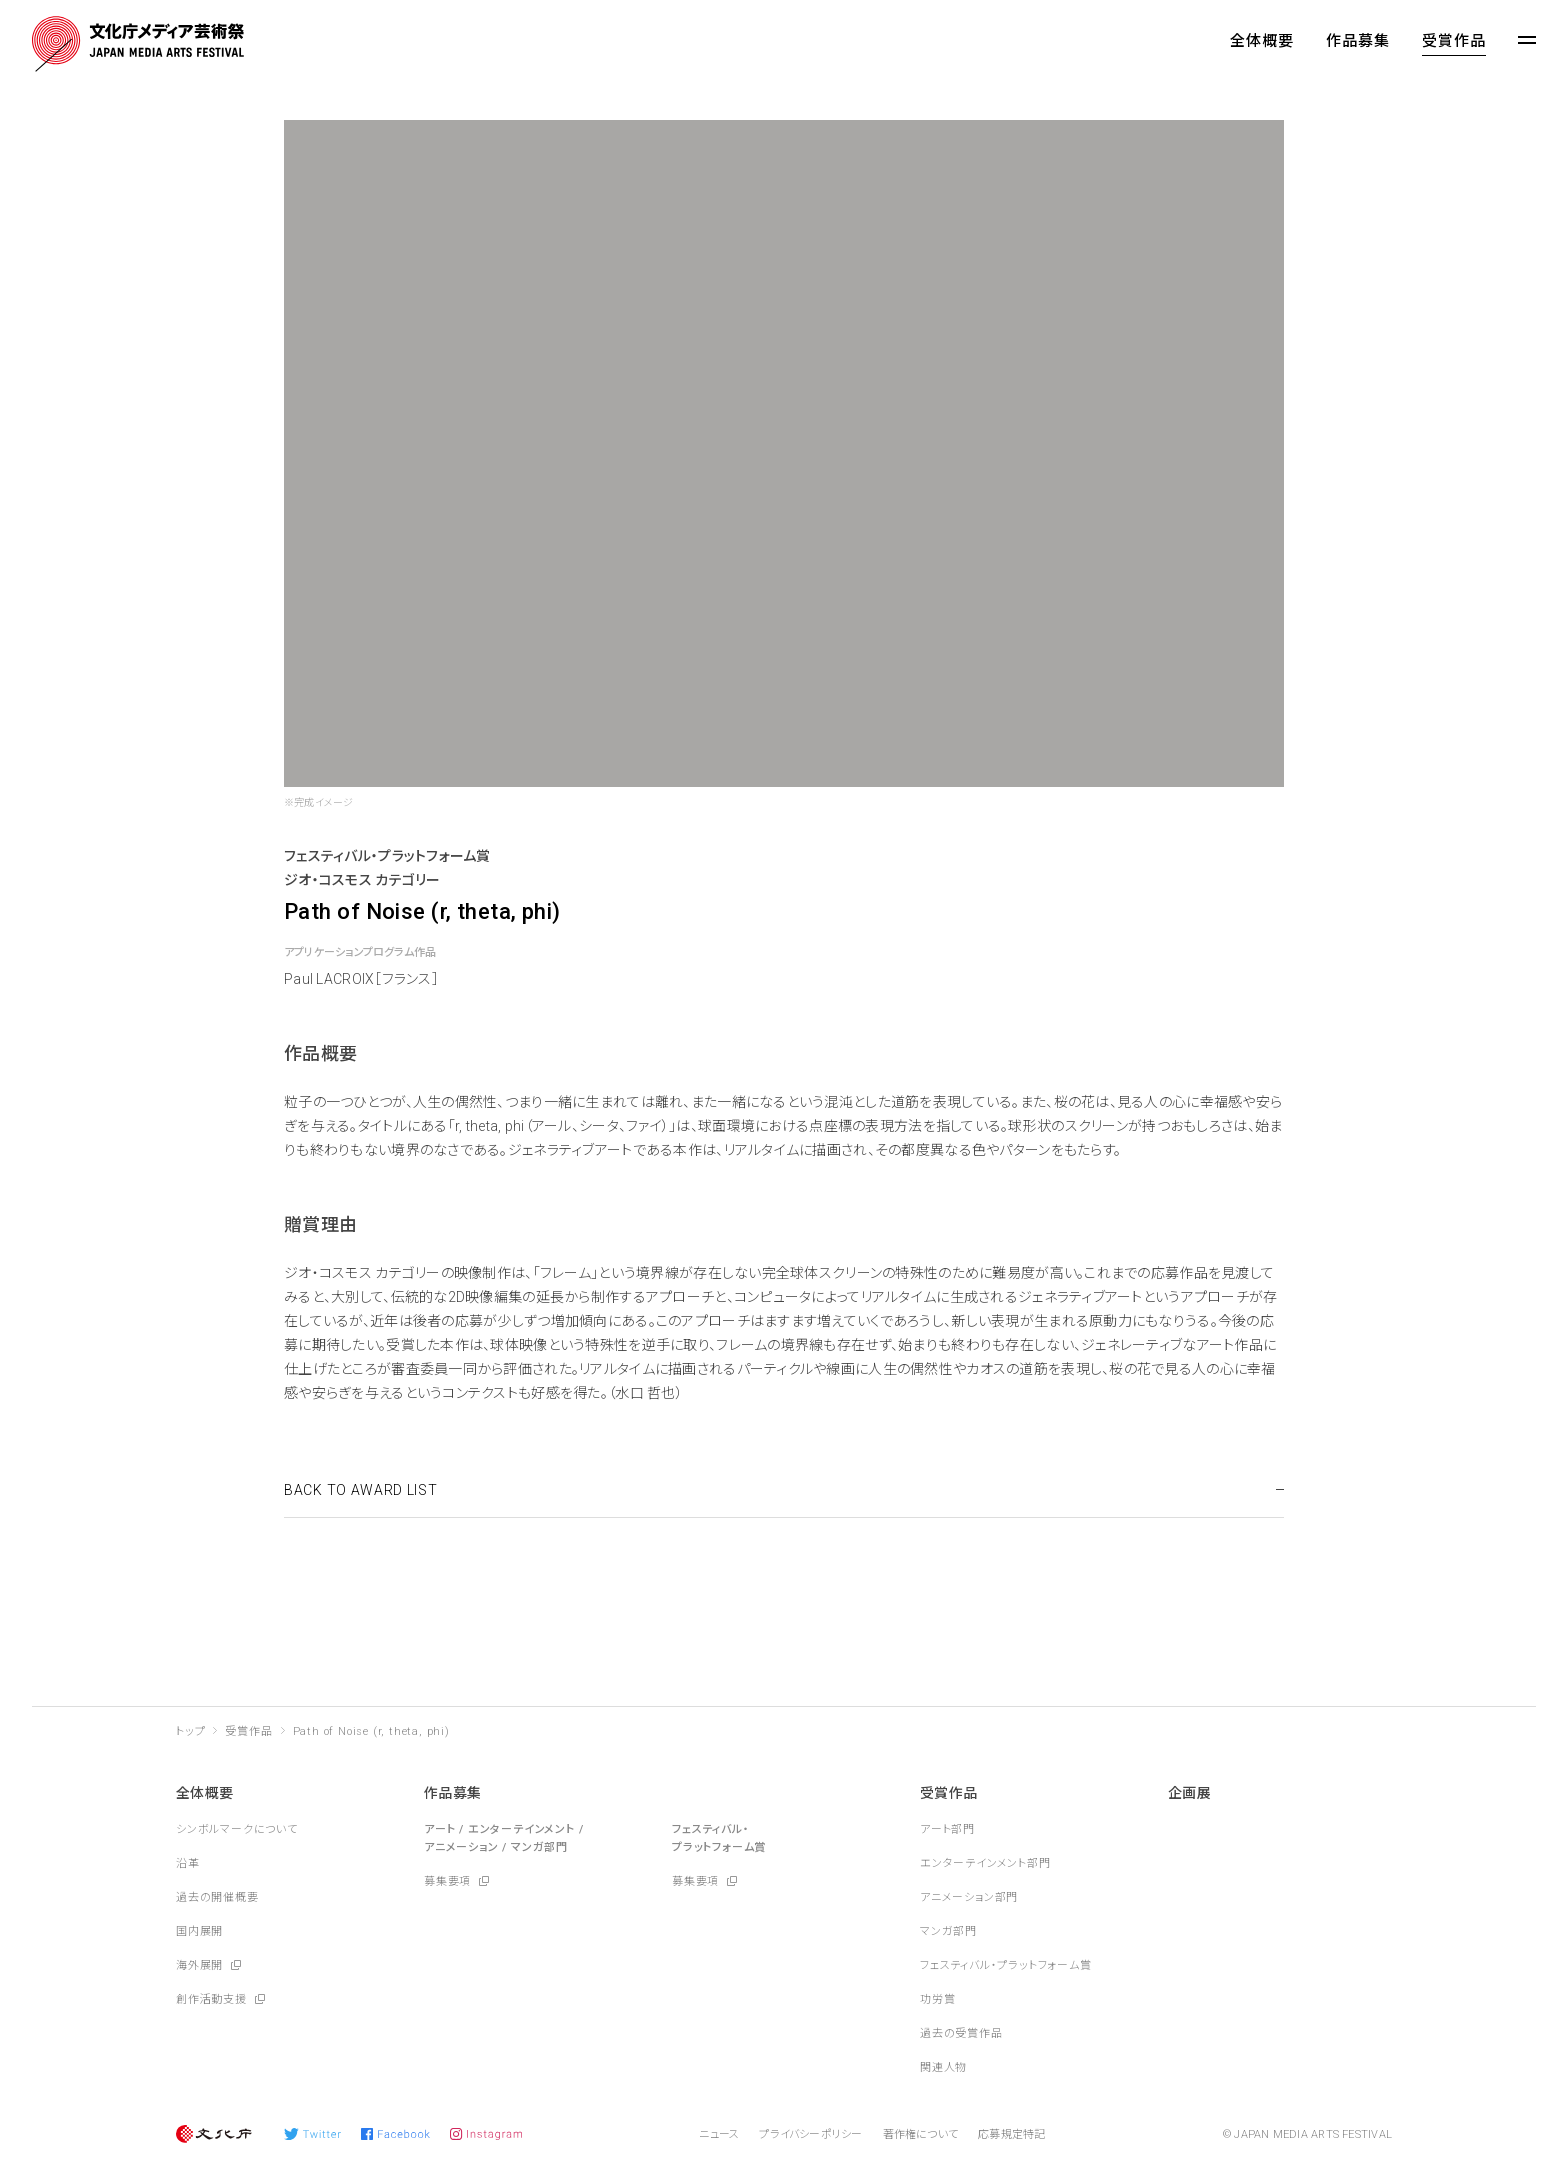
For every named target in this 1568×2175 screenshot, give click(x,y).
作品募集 (1358, 41)
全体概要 (1262, 41)
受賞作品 (1454, 41)
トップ (190, 1731)
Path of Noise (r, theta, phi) (371, 1731)
